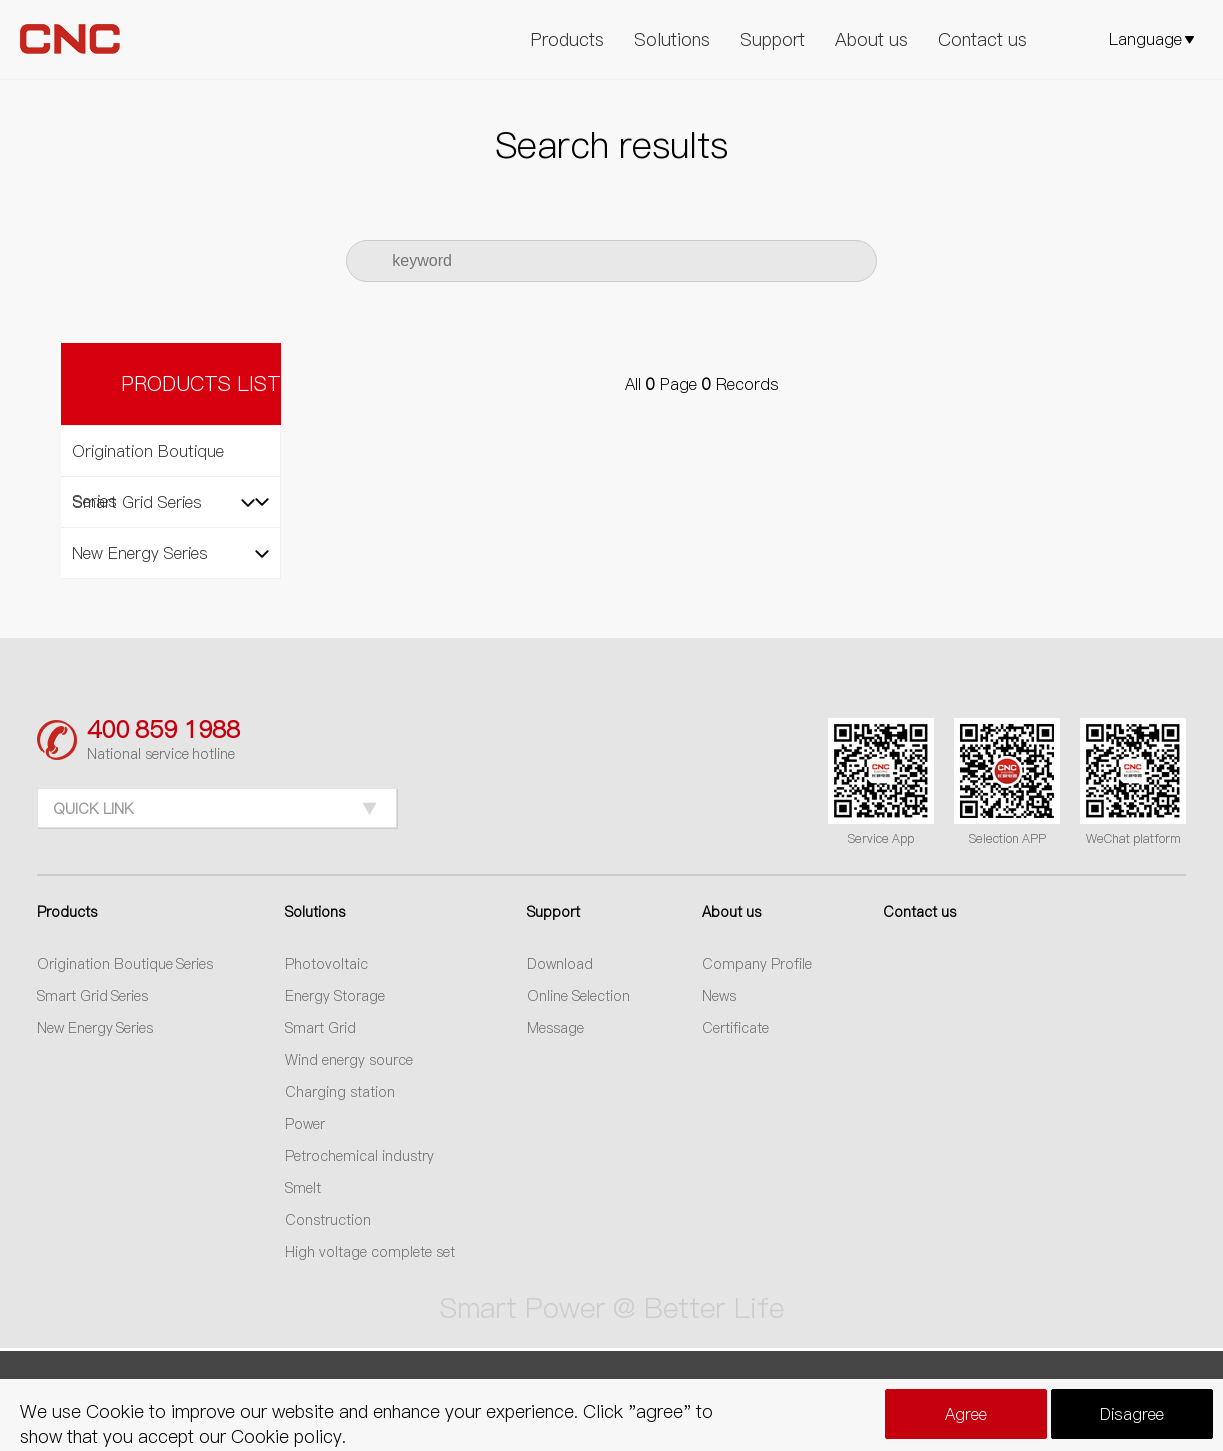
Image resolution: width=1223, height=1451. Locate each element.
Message (555, 1028)
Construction (328, 1220)
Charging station (340, 1092)
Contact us (982, 39)
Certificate (735, 1028)
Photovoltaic (326, 964)
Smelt (303, 1188)
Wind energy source (349, 1060)
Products (567, 39)
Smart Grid (320, 1028)
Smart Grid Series (93, 996)
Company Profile (757, 964)
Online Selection (578, 996)
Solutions (672, 39)
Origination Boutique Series (125, 964)
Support (772, 39)
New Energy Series (95, 1028)
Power (305, 1124)
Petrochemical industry (359, 1156)
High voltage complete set (370, 1252)
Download (560, 964)
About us (871, 39)
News (719, 996)
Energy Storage (335, 996)
